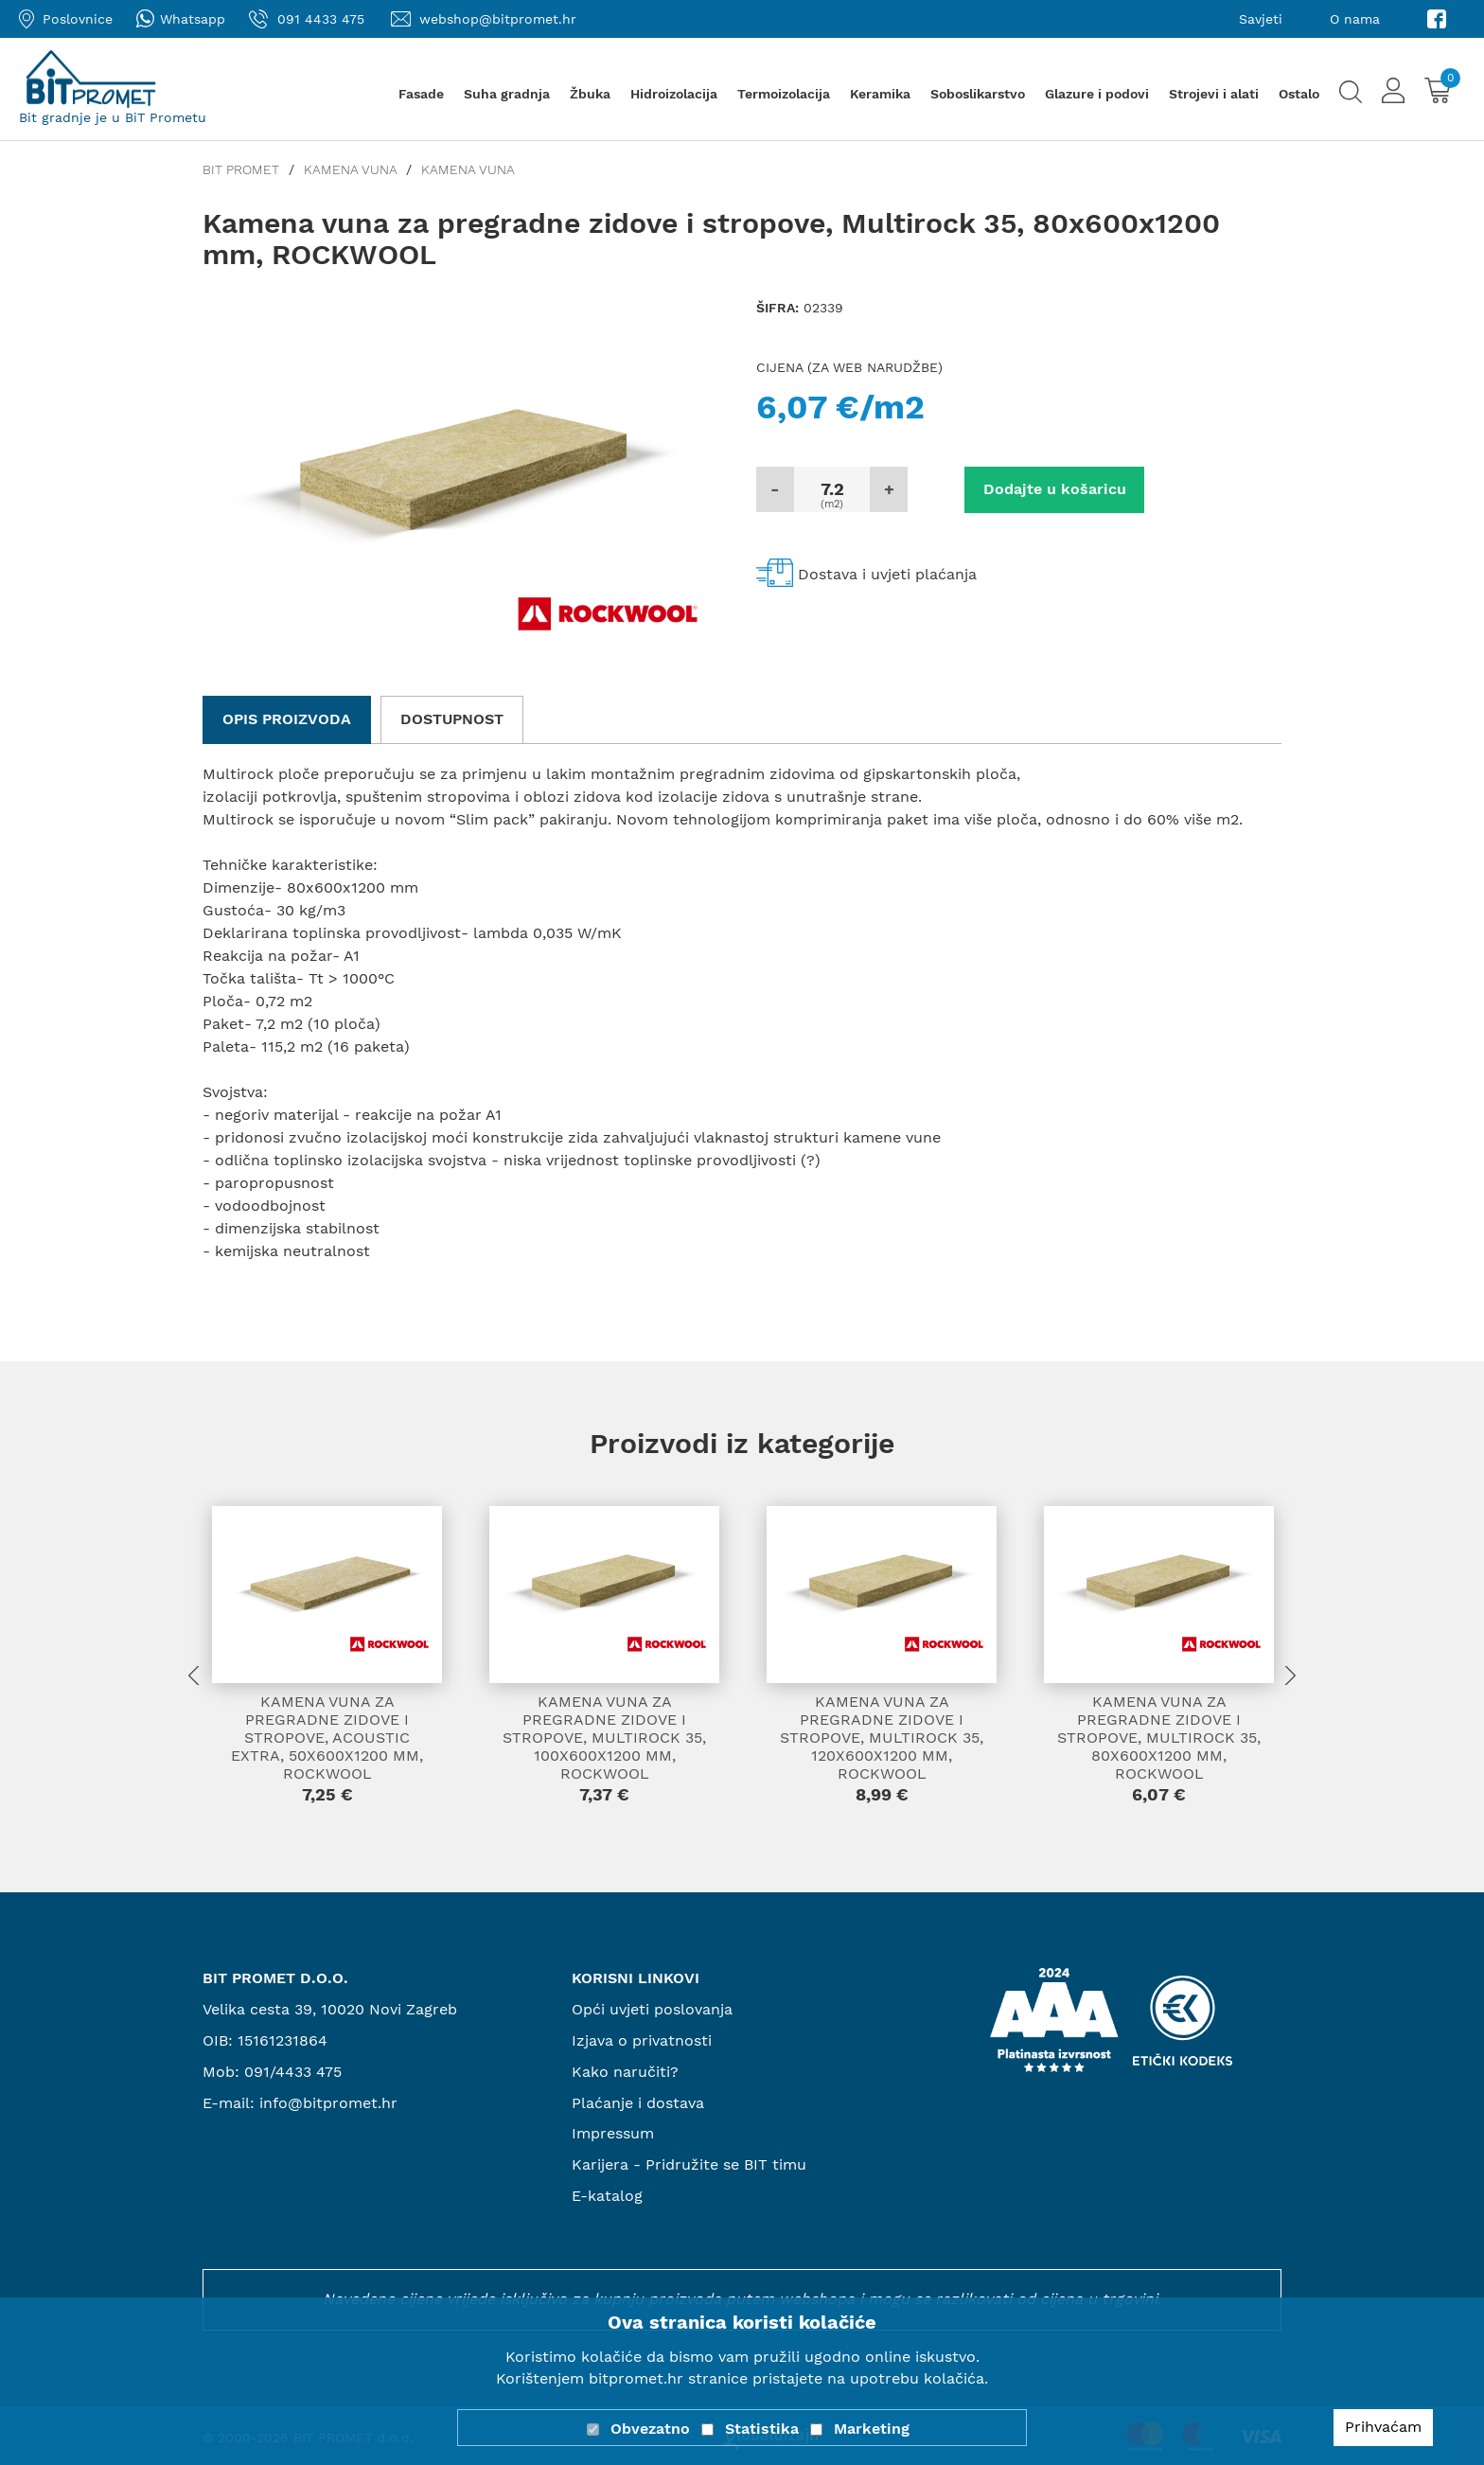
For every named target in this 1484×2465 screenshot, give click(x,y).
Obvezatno (650, 2429)
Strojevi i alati (1214, 93)
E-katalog (607, 2196)
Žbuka (590, 93)
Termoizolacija (783, 93)
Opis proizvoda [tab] (286, 719)
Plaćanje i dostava (638, 2103)
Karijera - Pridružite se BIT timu (689, 2164)
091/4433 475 (293, 2072)
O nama (1355, 19)
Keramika (880, 93)
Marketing (872, 2429)
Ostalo (1299, 93)
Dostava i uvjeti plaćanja (887, 574)
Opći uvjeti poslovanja (652, 2009)
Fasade (421, 93)
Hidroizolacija (673, 93)
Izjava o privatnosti (642, 2040)
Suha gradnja (507, 93)
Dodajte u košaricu (1054, 489)
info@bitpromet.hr (328, 2103)
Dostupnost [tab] (452, 719)
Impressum (613, 2133)
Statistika (762, 2429)
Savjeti (1260, 19)
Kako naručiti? (625, 2072)
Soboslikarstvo (977, 93)
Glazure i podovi (1097, 93)
